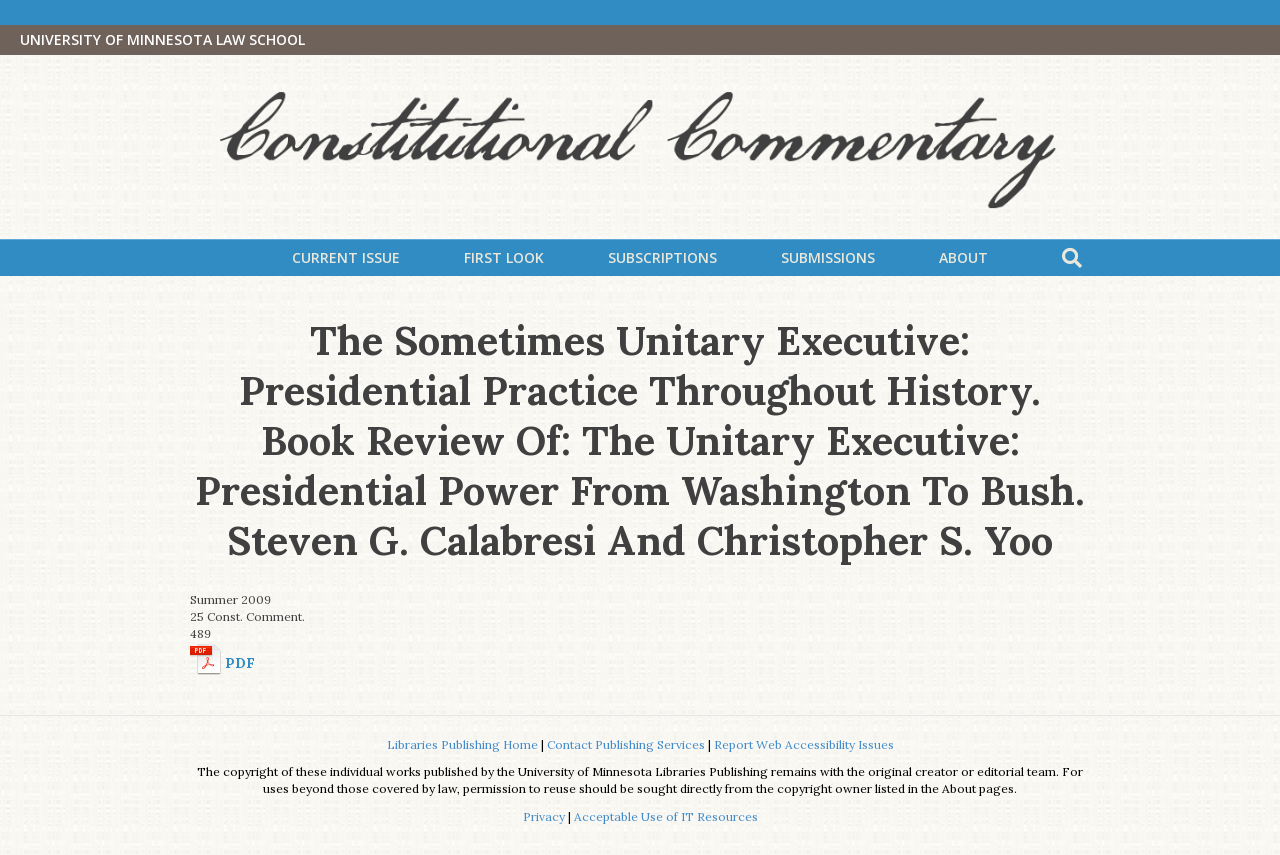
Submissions (828, 257)
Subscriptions (662, 257)
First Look (504, 257)
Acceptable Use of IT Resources (666, 816)
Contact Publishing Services (626, 744)
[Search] (1072, 258)
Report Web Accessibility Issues (804, 744)
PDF (240, 663)
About (963, 257)
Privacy (544, 816)
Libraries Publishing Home (462, 744)
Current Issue (346, 257)
